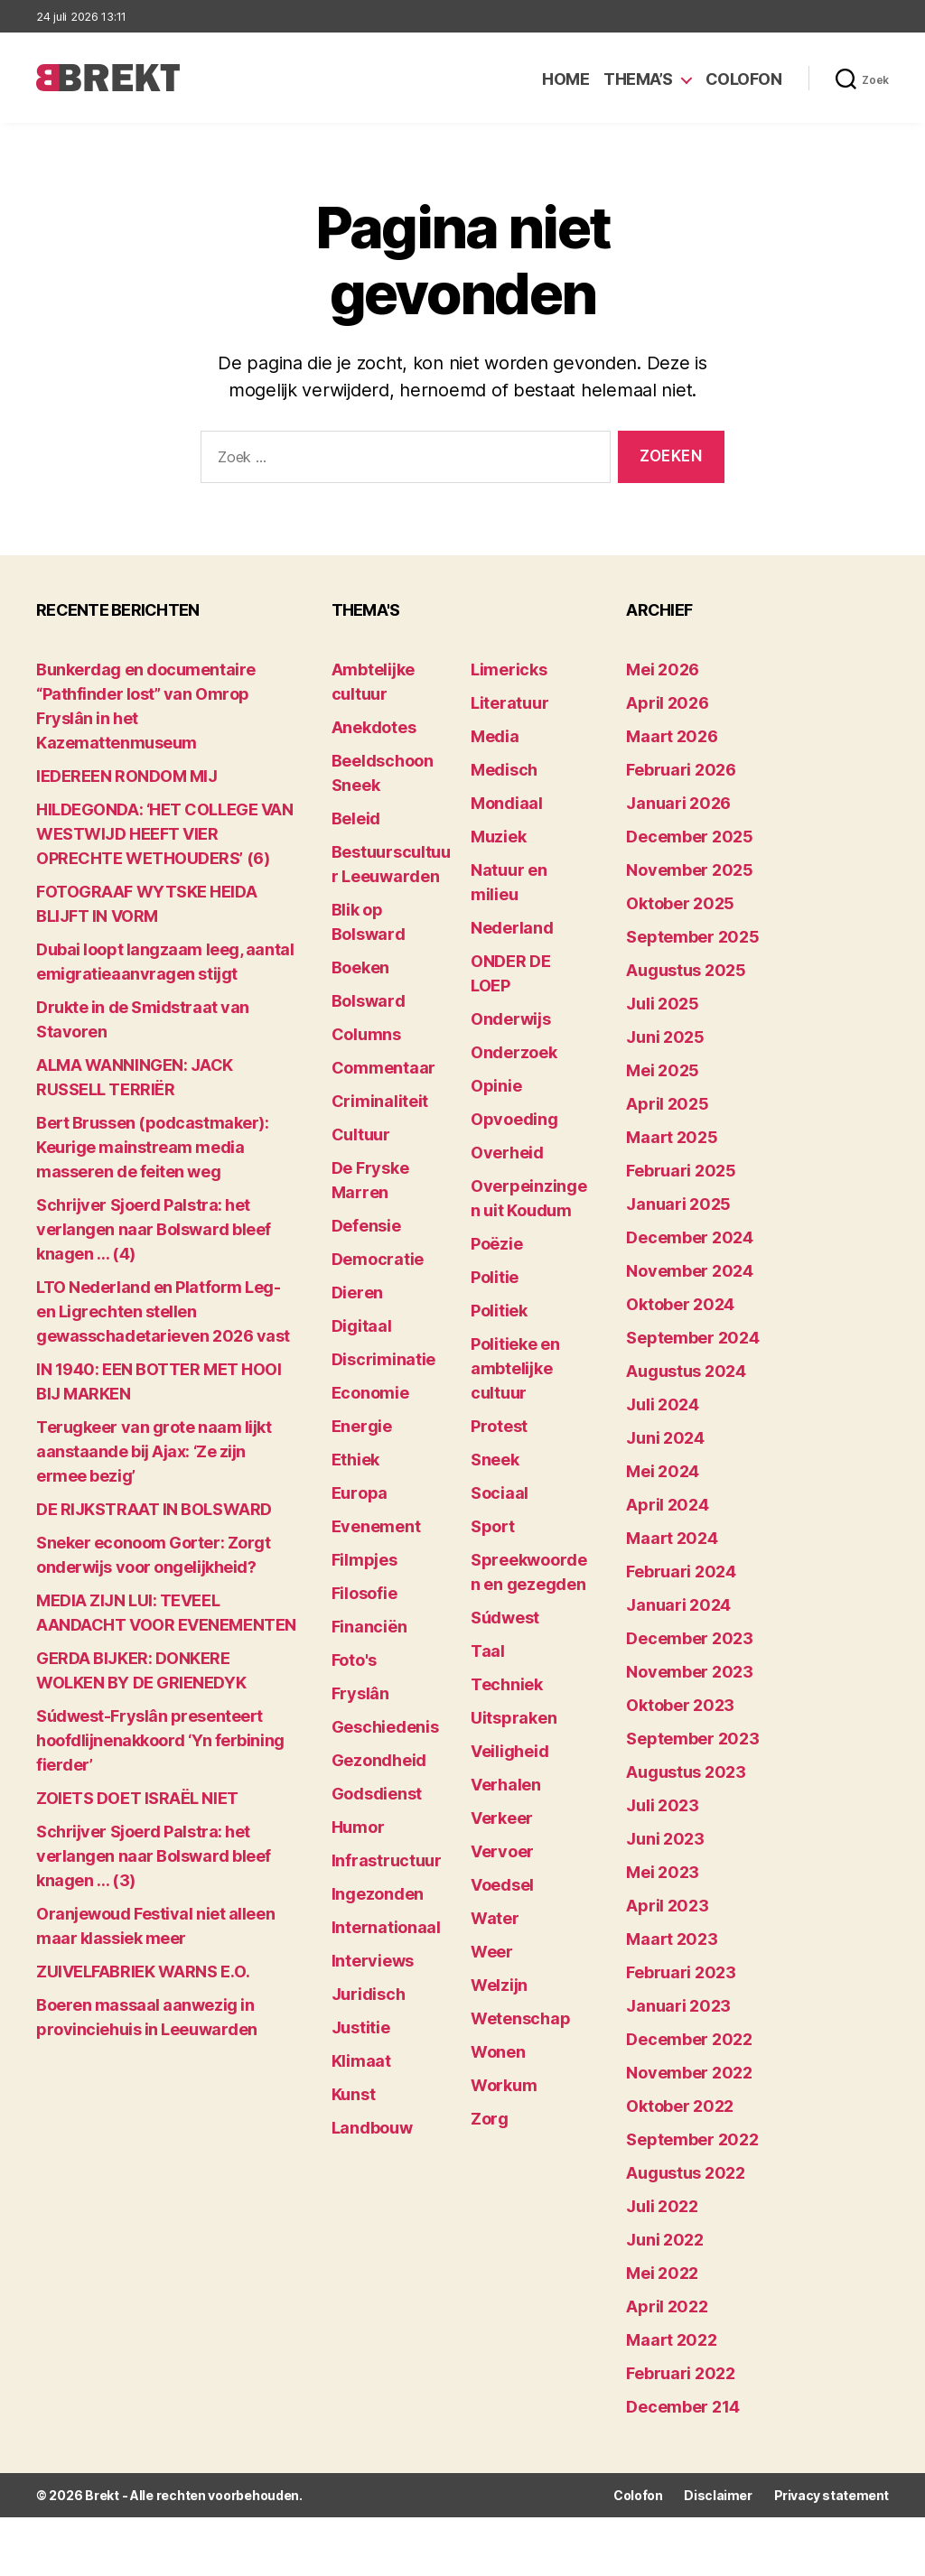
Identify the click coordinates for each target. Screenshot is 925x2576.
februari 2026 (681, 769)
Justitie (361, 2027)
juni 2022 (665, 2239)
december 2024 (689, 1237)
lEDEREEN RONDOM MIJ (126, 776)
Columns (366, 1034)
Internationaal (386, 1927)
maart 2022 (671, 2339)
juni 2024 (665, 1437)
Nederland (512, 927)
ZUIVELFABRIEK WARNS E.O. (142, 1971)
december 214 (683, 2406)
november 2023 (689, 1671)
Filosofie (364, 1593)
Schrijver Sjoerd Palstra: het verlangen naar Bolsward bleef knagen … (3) (153, 1856)
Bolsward (369, 1000)
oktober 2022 (679, 2106)
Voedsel (502, 1884)
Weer (492, 1951)
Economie (370, 1392)
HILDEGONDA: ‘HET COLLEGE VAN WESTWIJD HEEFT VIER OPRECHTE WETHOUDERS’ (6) (164, 834)
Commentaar (383, 1067)
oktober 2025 (680, 903)
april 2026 (667, 702)
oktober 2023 (680, 1705)
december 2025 (689, 836)
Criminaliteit (380, 1101)
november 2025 (689, 869)
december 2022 (689, 2039)
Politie (495, 1277)
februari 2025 (681, 1170)
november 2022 (689, 2072)
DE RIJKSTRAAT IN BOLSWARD (154, 1509)
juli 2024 (662, 1404)
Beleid (356, 818)
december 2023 (689, 1638)
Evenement (376, 1526)
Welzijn (499, 1985)
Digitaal (362, 1325)
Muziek (498, 836)
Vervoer (502, 1851)
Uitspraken (513, 1717)
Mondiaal (507, 803)
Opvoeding (514, 1119)
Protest (499, 1426)
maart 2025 (671, 1137)
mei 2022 (662, 2273)
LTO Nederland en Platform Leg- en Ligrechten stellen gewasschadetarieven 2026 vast (163, 1311)
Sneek (495, 1459)
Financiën (369, 1626)
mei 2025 (662, 1070)
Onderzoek (514, 1052)
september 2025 (692, 936)
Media (495, 736)
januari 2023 (678, 2005)
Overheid (507, 1152)
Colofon (743, 79)
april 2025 (667, 1103)
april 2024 (667, 1504)
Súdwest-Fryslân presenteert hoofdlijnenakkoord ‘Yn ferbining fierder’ (160, 1740)
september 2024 (692, 1337)
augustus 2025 (686, 970)
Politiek (499, 1310)
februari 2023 (681, 1972)
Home (565, 79)
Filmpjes (364, 1559)
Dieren (357, 1292)
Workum (504, 2085)
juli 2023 (662, 1805)
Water (495, 1918)
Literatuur (509, 702)
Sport (493, 1526)
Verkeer (502, 1818)
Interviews (373, 1960)
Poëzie (496, 1243)
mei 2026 (662, 669)
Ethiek (355, 1459)
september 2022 (692, 2139)
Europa (360, 1492)
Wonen (498, 2051)
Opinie (496, 1085)
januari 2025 (678, 1204)
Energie (362, 1426)
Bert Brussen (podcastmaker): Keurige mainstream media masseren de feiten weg (152, 1147)
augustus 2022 (685, 2172)
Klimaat (361, 2060)
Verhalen (506, 1784)
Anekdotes (374, 727)
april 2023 (667, 1905)
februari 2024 (681, 1571)
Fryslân (360, 1693)
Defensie (366, 1225)
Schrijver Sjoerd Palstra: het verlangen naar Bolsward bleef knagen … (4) (153, 1229)
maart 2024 (671, 1538)
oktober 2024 (680, 1304)
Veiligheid (509, 1751)
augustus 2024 (686, 1371)
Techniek (507, 1684)
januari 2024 (678, 1604)
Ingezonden (378, 1893)
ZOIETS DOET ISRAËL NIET (137, 1798)
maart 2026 (671, 736)
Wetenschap (520, 2018)
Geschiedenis (385, 1726)
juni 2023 (665, 1838)
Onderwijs (511, 1018)
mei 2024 (662, 1471)
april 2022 (666, 2306)
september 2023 (692, 1738)
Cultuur (361, 1134)
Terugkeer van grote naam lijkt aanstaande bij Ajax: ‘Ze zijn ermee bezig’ (154, 1451)
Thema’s (638, 79)
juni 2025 (665, 1037)
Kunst (354, 2094)
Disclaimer (718, 2495)
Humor (358, 1827)
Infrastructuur (387, 1860)
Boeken (360, 967)
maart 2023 (671, 1939)
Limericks (509, 669)
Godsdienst (377, 1793)
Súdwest (505, 1617)
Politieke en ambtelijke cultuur (515, 1368)
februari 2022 (680, 2373)
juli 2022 (662, 2206)
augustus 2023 (686, 1771)
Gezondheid (379, 1760)
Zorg (490, 2118)
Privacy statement (831, 2495)
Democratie (378, 1259)
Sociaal (499, 1492)
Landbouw (372, 2127)
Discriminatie (384, 1359)
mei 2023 (662, 1872)
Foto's (354, 1660)
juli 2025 (662, 1003)
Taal (488, 1650)
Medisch (504, 769)
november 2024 (689, 1270)
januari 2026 (678, 803)
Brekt (102, 2495)
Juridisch (369, 1994)
